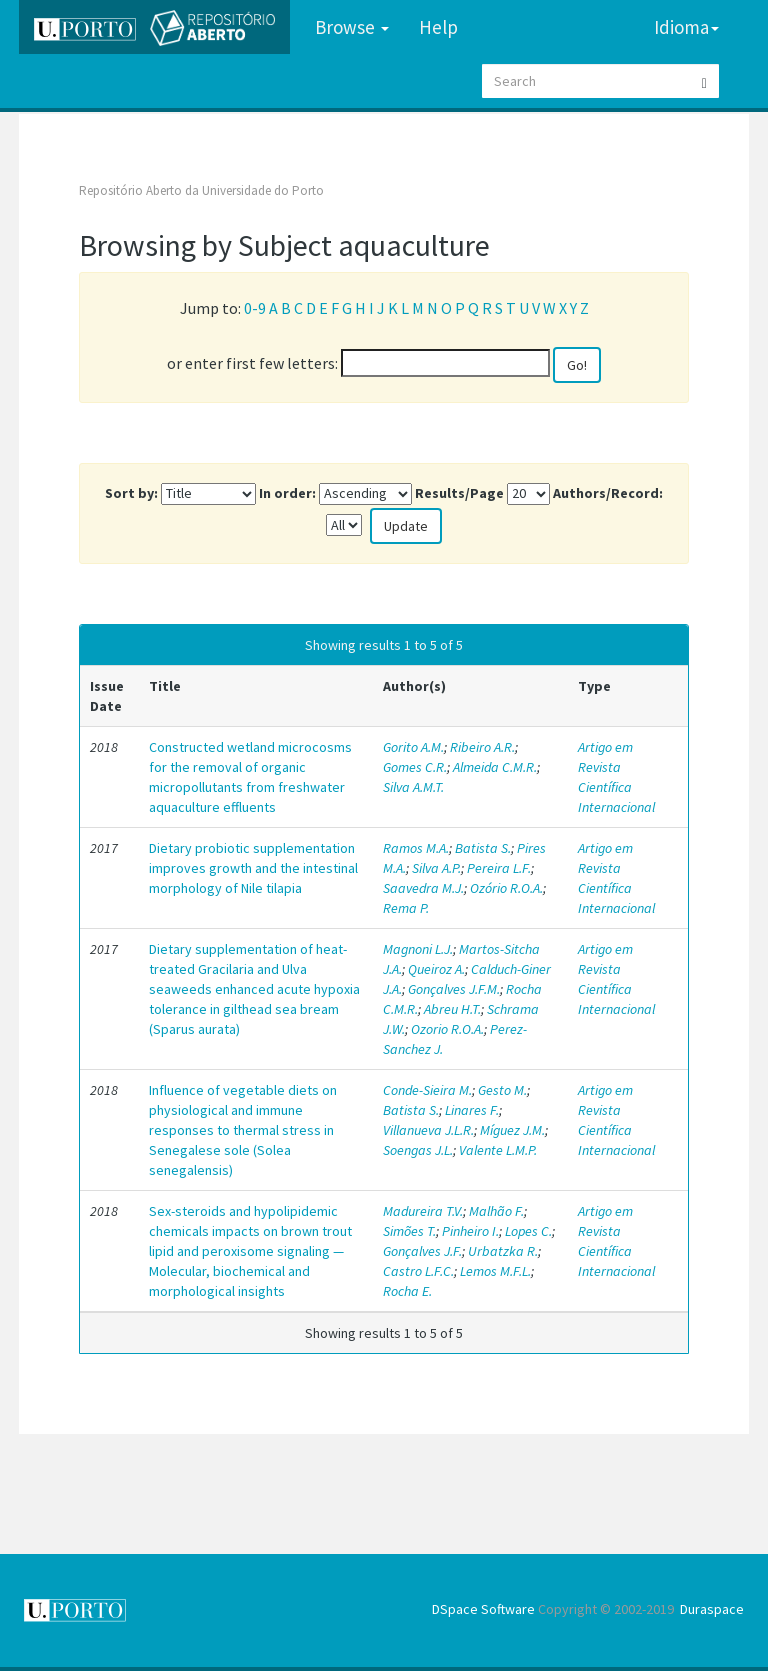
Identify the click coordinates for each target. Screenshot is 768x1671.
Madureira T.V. (423, 1211)
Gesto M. (502, 1090)
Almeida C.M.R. (495, 767)
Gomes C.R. (415, 767)
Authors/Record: (608, 493)
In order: (287, 493)
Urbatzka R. (503, 1251)
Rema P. (406, 908)
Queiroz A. (436, 969)
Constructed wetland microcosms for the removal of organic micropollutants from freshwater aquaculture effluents (250, 777)
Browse (352, 27)
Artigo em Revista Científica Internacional (616, 777)
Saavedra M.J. (423, 888)
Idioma (686, 27)
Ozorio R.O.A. (447, 1029)
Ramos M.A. (416, 848)
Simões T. (409, 1231)
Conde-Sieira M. (427, 1090)
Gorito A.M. (413, 747)
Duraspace (712, 1609)
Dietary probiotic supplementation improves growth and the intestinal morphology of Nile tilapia (253, 868)
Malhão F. (496, 1211)
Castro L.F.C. (418, 1271)
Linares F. (472, 1110)
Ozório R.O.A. (506, 888)
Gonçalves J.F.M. (454, 989)
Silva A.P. (436, 868)
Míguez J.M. (512, 1130)
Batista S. (483, 848)
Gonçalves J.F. (422, 1251)
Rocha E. (407, 1291)
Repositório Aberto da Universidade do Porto (201, 190)
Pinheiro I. (470, 1231)
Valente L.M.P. (498, 1150)
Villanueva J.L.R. (428, 1130)
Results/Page (459, 493)
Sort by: (131, 493)
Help (438, 27)
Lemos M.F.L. (495, 1271)
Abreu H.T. (452, 1009)
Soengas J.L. (418, 1150)
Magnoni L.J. (418, 949)
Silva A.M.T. (413, 787)
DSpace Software (483, 1609)
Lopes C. (528, 1231)
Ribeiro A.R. (482, 747)
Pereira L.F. (499, 868)
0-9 (255, 308)
